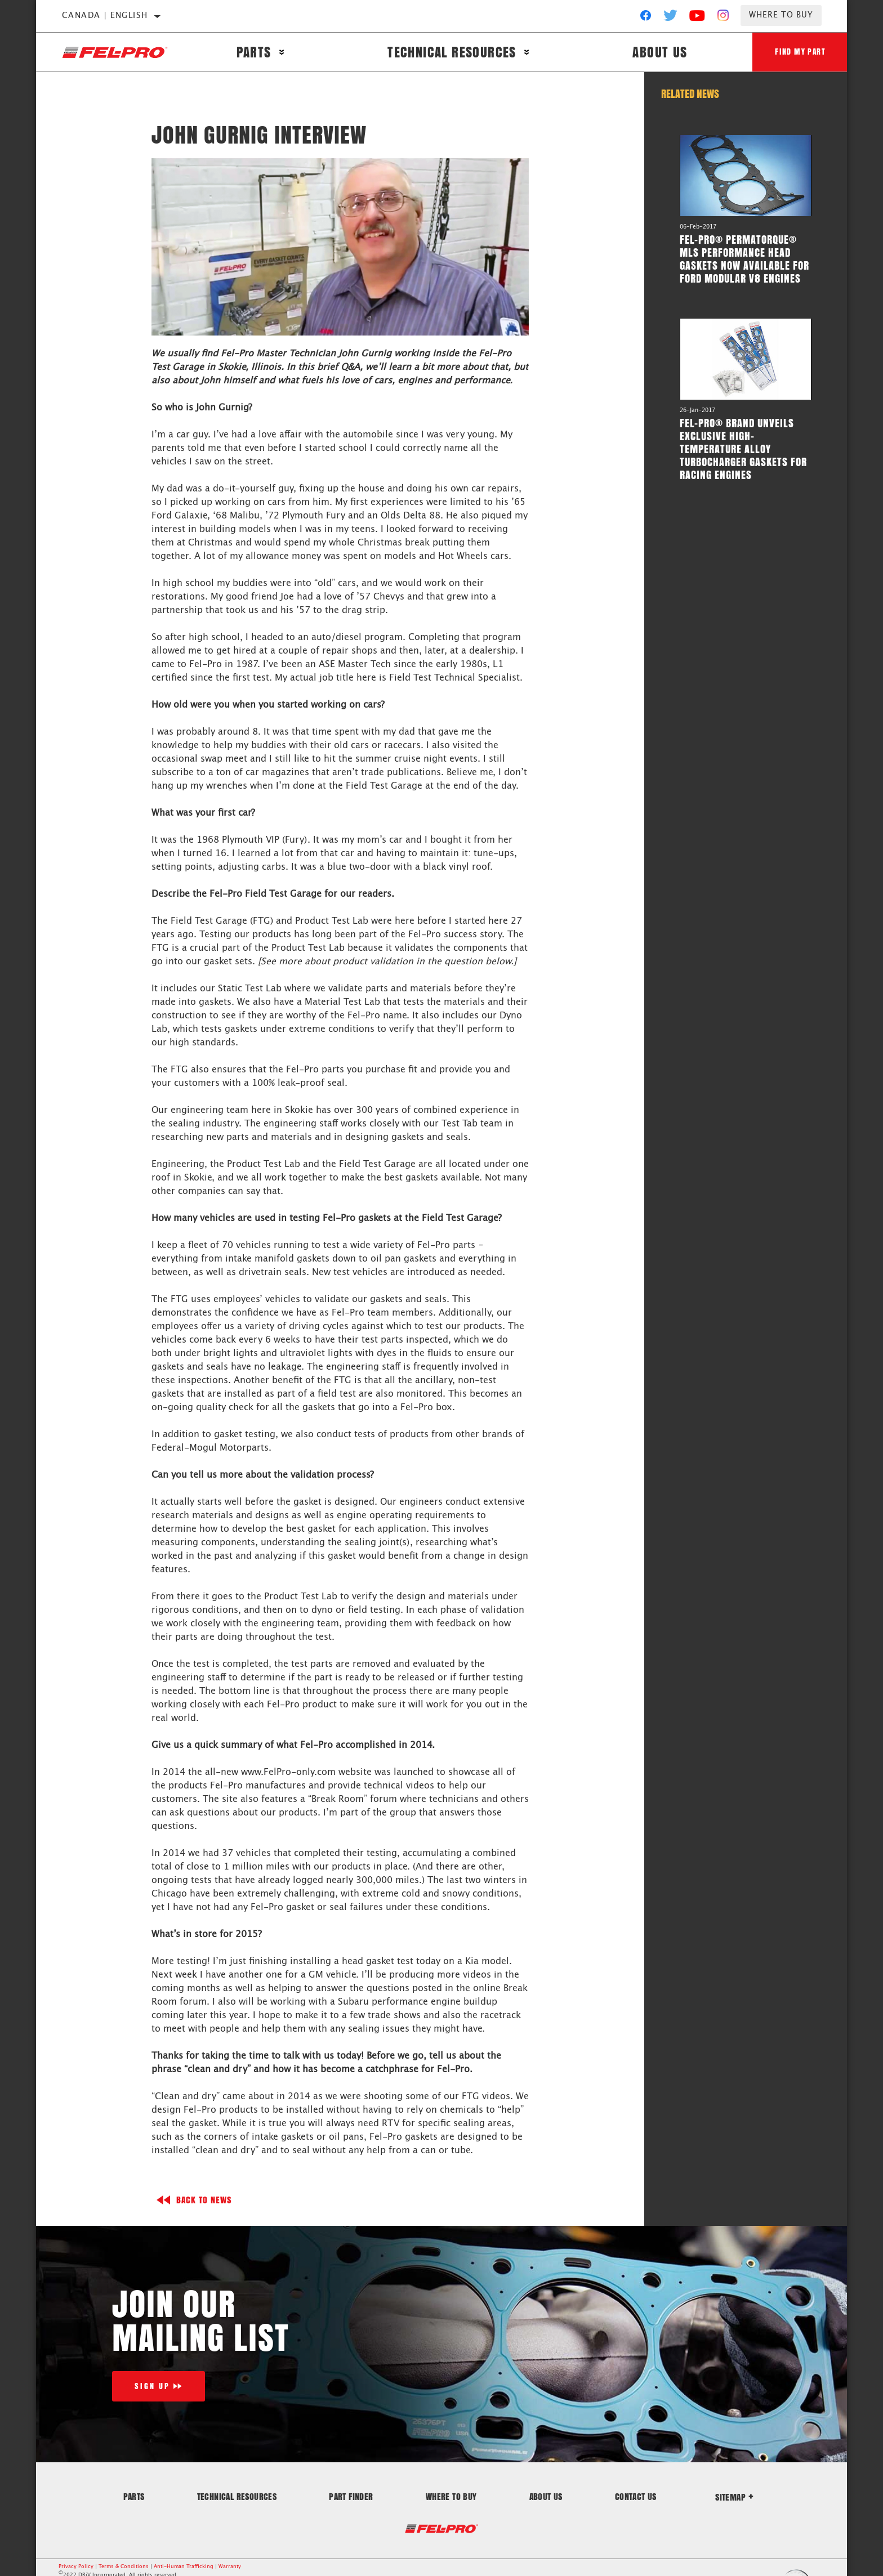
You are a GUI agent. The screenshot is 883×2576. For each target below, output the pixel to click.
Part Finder (351, 2496)
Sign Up (152, 2386)
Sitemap (734, 2496)
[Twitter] (670, 18)
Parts (254, 52)
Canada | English (105, 16)
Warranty (229, 2566)
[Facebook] (646, 18)
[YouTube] (697, 18)
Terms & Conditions (124, 2566)
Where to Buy (781, 15)
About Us (659, 52)
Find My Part (800, 51)
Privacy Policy (76, 2566)
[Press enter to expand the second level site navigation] (282, 52)
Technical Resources (451, 52)
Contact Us (636, 2496)
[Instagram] (723, 18)
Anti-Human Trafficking (183, 2566)
